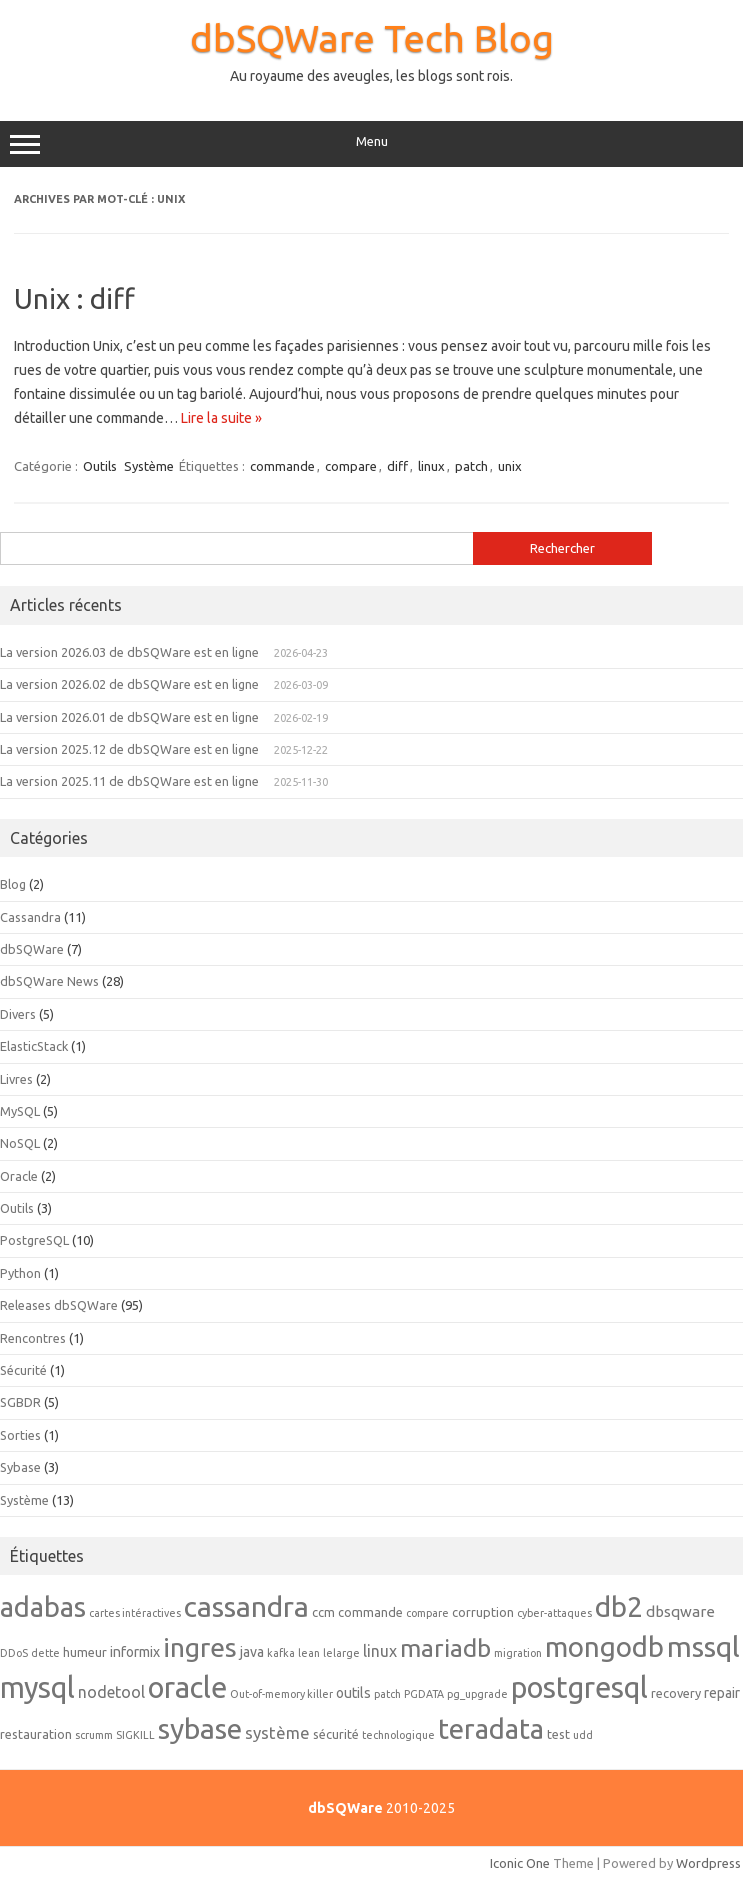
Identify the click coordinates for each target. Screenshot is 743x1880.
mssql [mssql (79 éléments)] (703, 1646)
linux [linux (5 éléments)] (380, 1651)
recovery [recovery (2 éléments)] (676, 1693)
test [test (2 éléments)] (558, 1734)
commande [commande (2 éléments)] (370, 1612)
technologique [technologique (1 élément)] (398, 1735)
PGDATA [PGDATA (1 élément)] (424, 1694)
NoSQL (20, 1143)
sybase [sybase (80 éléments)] (200, 1728)
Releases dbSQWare (59, 1305)
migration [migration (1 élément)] (518, 1653)
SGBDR (20, 1402)
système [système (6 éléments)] (277, 1732)
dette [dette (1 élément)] (45, 1653)
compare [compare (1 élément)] (427, 1613)
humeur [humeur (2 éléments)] (85, 1652)
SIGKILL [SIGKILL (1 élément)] (135, 1735)
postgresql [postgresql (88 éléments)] (579, 1687)
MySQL (20, 1111)
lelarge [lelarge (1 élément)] (341, 1653)
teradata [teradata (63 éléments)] (491, 1728)
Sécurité (23, 1370)
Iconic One (520, 1863)
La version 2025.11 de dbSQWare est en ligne (129, 781)
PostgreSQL (34, 1240)
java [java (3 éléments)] (252, 1652)
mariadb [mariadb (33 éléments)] (445, 1648)
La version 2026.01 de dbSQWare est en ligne (129, 717)
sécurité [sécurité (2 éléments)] (336, 1734)
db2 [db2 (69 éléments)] (619, 1606)
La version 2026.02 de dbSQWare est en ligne (129, 684)
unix (510, 466)
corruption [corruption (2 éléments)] (483, 1612)
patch (471, 466)
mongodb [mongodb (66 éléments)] (604, 1646)
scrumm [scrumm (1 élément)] (94, 1735)
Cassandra (30, 917)
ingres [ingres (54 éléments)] (200, 1647)
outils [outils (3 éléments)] (353, 1693)
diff (397, 466)
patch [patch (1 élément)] (387, 1694)
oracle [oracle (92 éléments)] (187, 1687)
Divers (18, 1014)
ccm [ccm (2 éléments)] (323, 1612)
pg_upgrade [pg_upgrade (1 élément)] (477, 1694)
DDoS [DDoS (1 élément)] (14, 1653)
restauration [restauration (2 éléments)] (36, 1734)
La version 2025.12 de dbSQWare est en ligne (129, 749)
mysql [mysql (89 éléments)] (37, 1687)
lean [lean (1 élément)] (309, 1653)
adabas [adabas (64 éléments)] (43, 1606)
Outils (100, 466)
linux (431, 466)
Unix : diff (74, 298)
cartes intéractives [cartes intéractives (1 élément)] (135, 1613)
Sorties (20, 1435)
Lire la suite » (221, 418)
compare (351, 466)
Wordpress (708, 1863)
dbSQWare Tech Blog (372, 38)
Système (149, 466)
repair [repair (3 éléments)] (722, 1693)
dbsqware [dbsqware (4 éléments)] (680, 1611)
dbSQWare (32, 949)
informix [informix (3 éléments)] (135, 1652)
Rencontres (33, 1338)
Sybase (20, 1467)
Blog (13, 884)
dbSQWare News (49, 981)
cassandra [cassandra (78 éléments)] (246, 1606)
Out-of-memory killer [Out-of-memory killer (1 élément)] (281, 1694)
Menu (371, 144)
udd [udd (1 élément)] (583, 1735)
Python (20, 1273)
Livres (16, 1079)
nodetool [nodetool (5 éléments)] (111, 1692)
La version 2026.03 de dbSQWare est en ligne (129, 652)
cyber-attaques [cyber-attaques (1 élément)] (554, 1613)
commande (282, 466)
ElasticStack (34, 1046)
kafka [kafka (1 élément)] (281, 1653)
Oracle (19, 1176)
